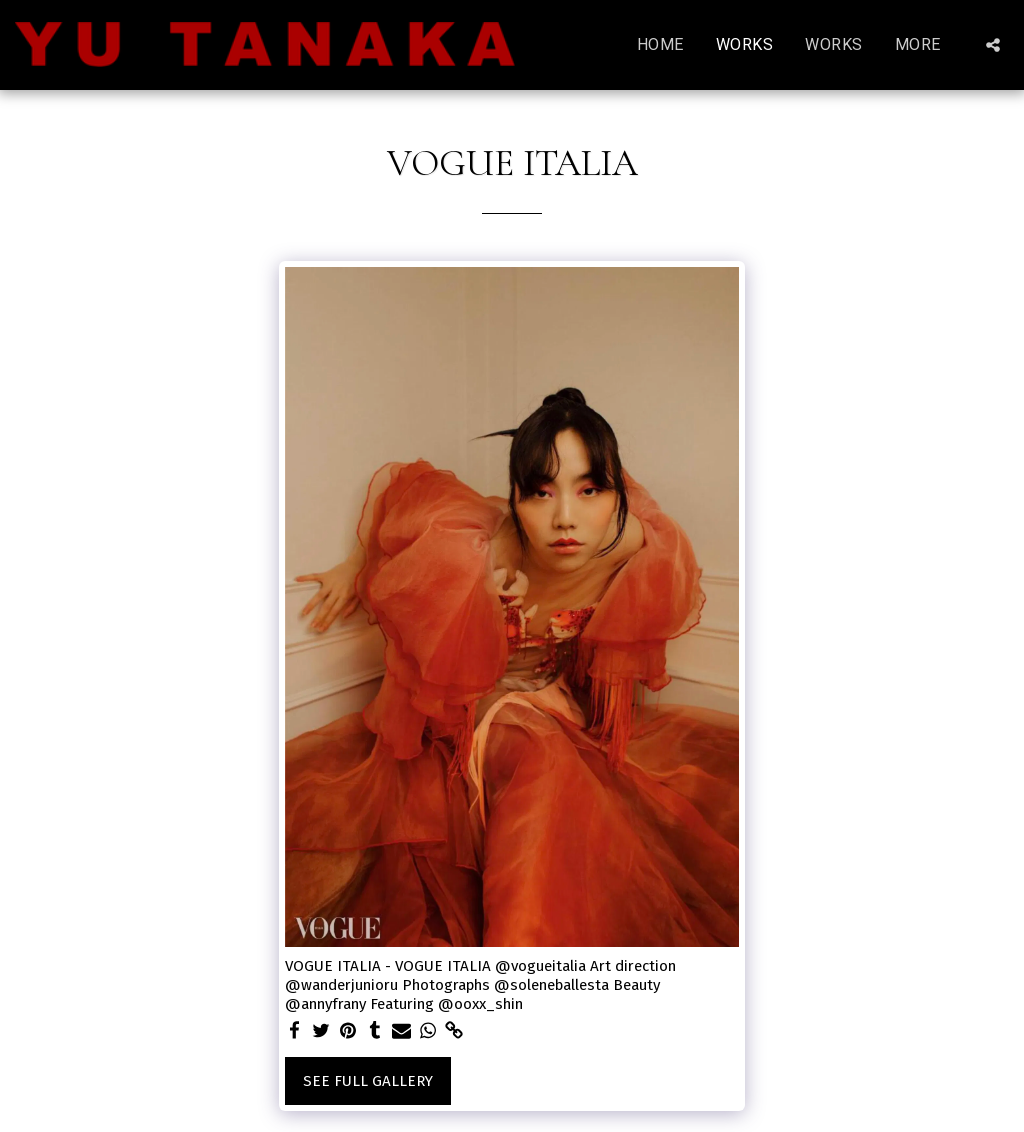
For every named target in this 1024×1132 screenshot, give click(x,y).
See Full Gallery (368, 1081)
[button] (993, 45)
